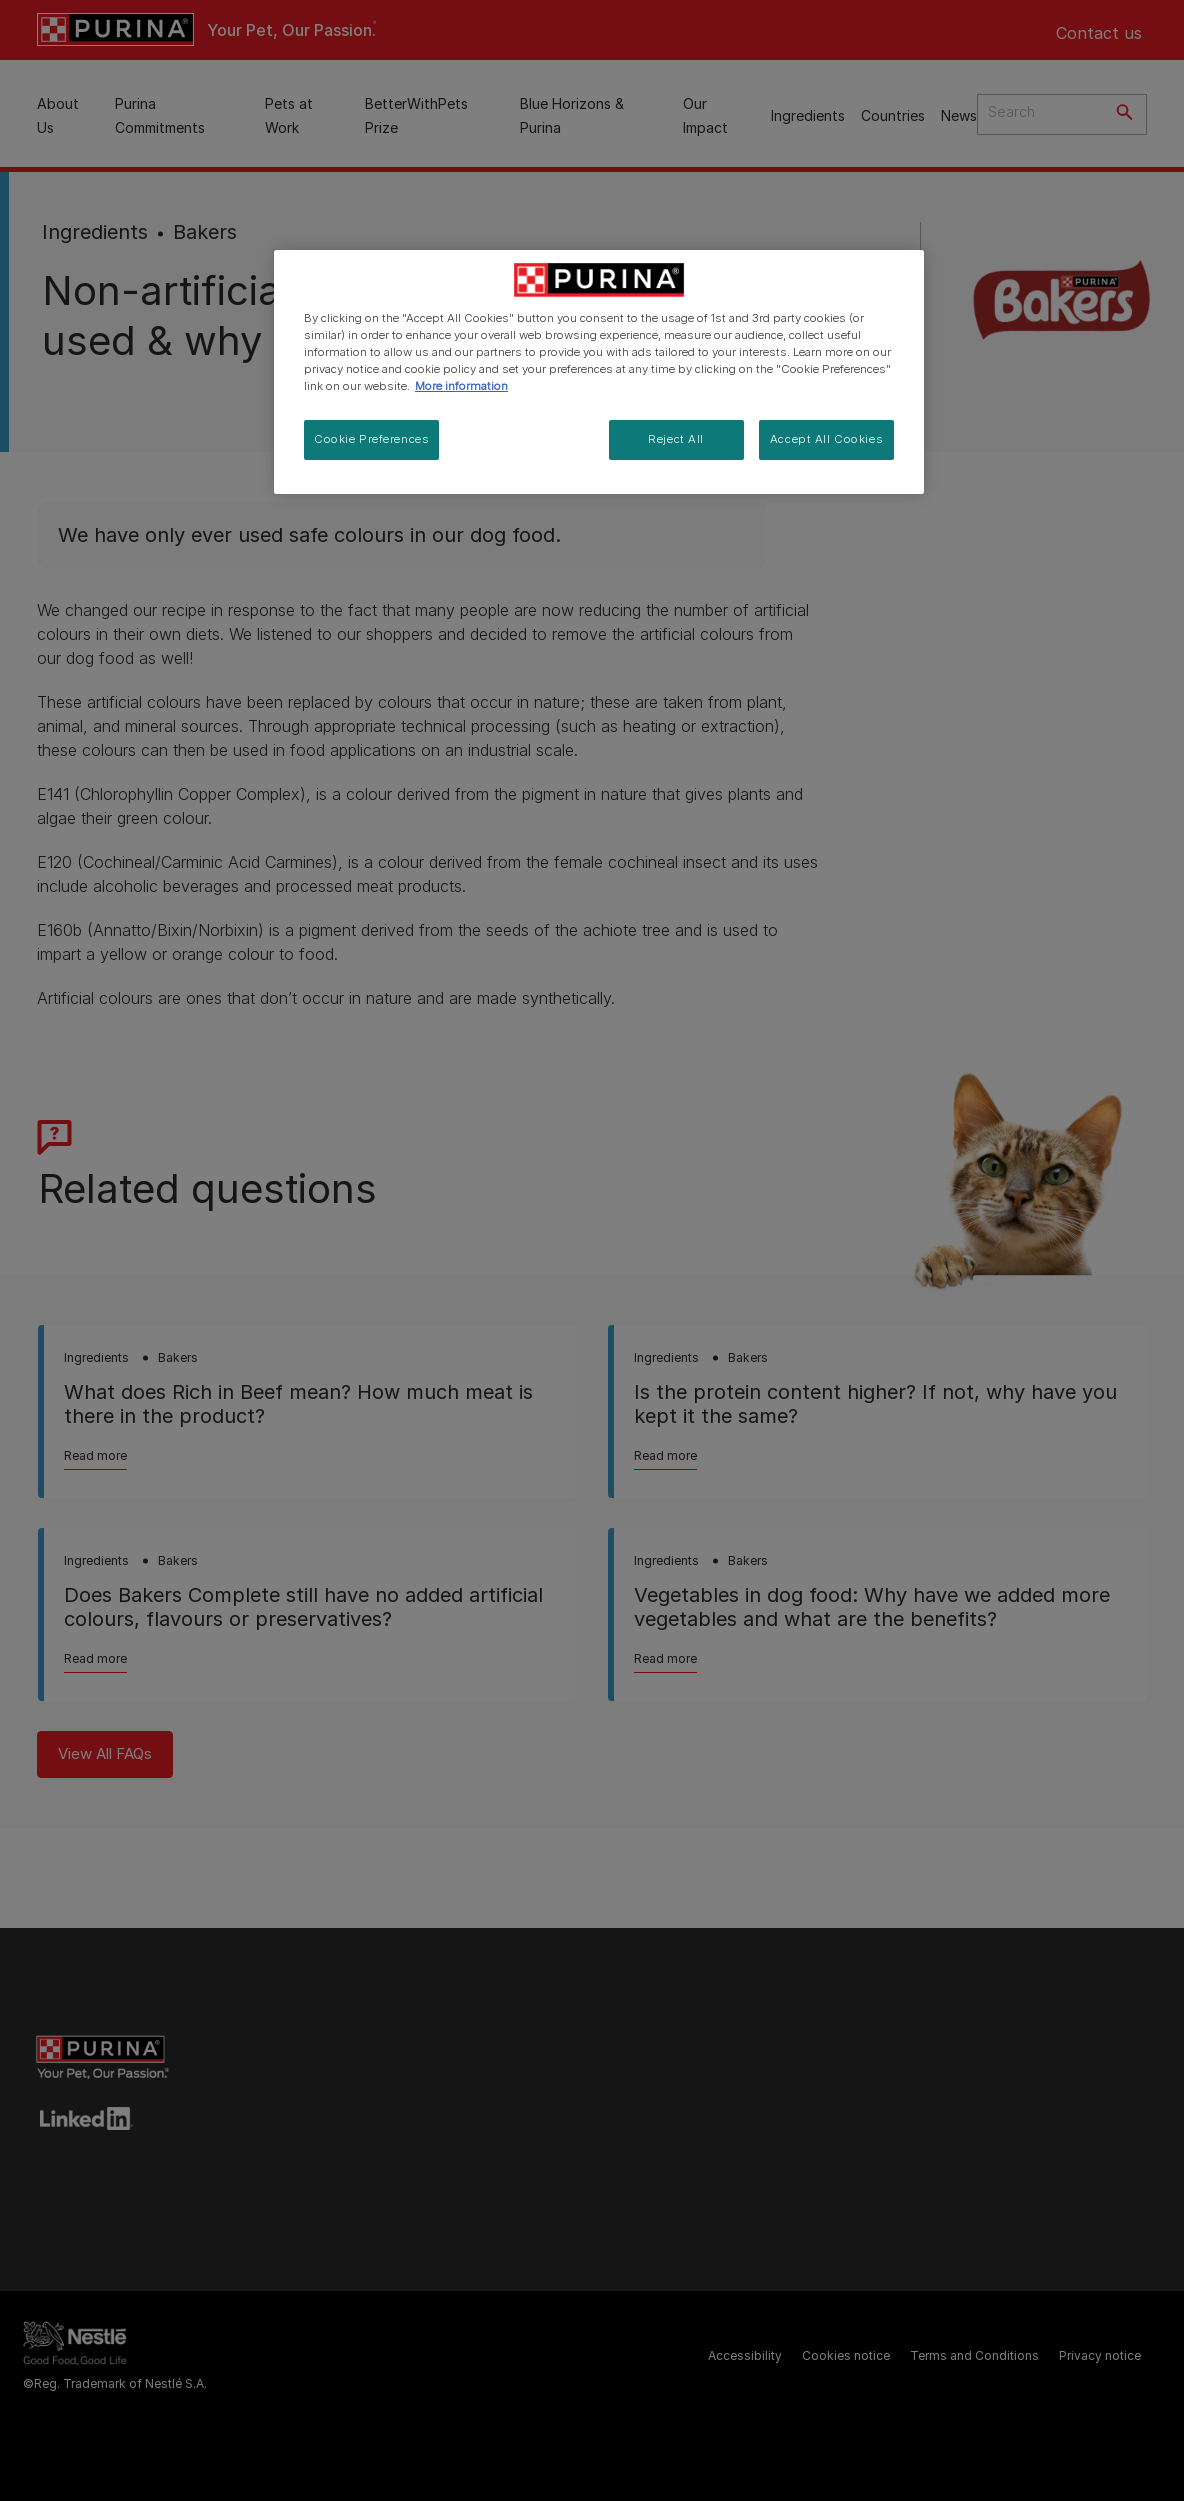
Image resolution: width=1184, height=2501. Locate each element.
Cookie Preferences (371, 439)
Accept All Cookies (826, 439)
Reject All (676, 439)
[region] (599, 372)
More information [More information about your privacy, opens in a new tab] (461, 386)
